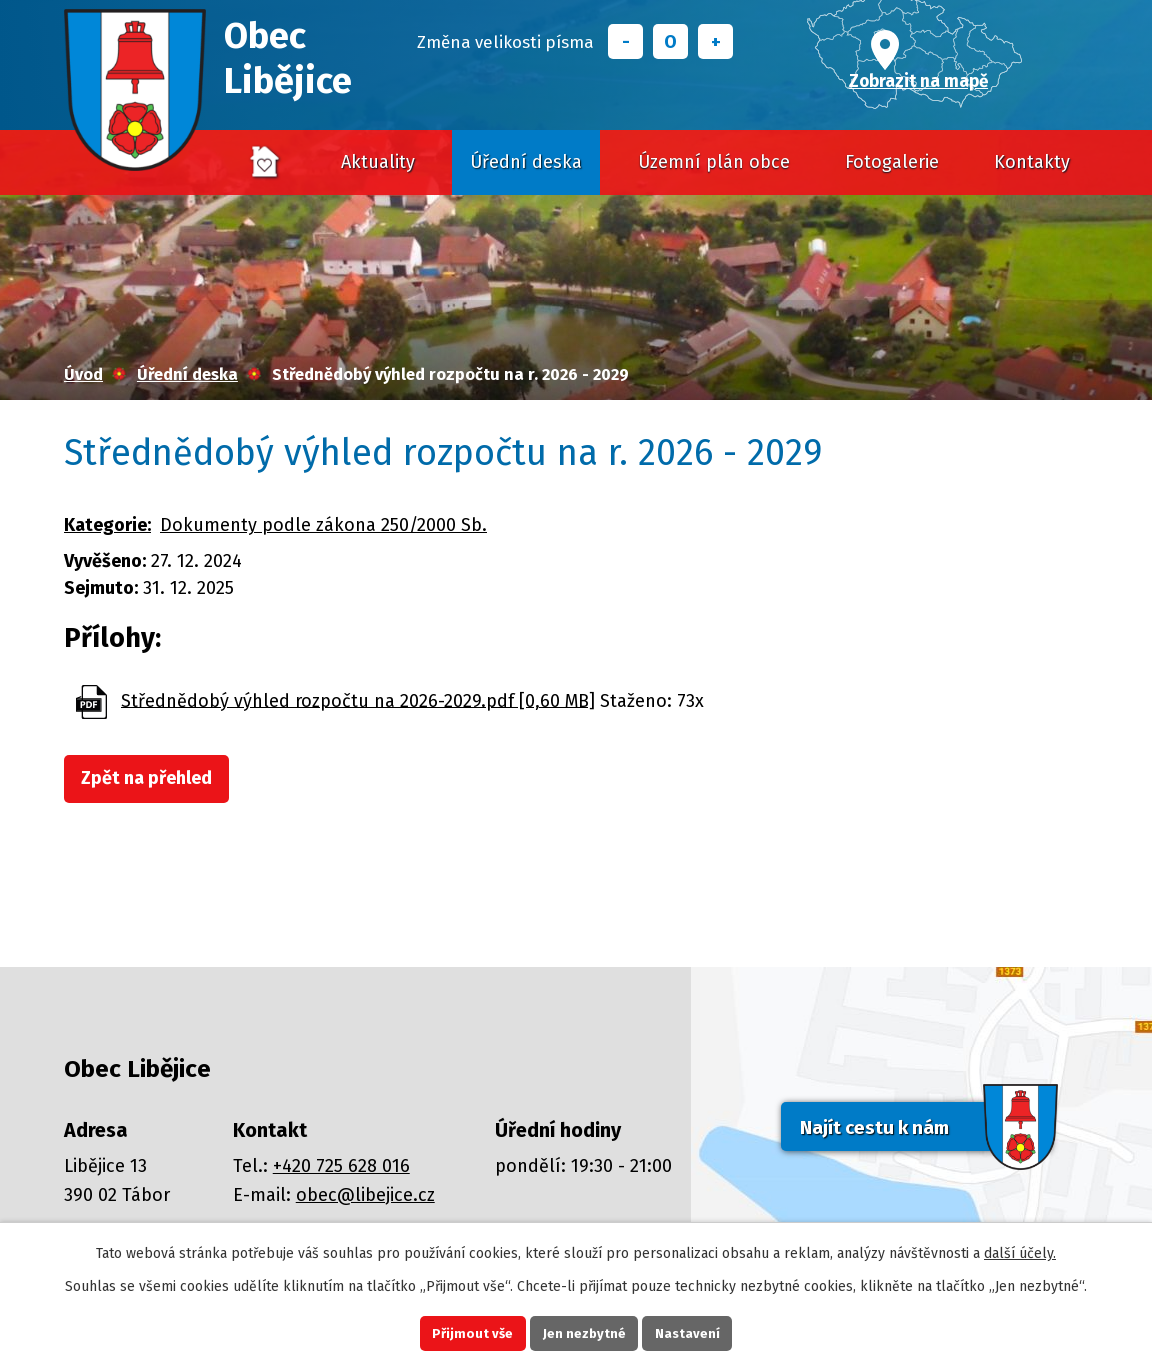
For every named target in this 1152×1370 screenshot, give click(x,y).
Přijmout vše (454, 1330)
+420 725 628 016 (341, 1166)
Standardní (670, 41)
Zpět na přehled (156, 780)
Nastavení (706, 1330)
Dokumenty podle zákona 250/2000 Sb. (323, 525)
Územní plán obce (714, 162)
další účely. (1020, 1247)
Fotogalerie (892, 162)
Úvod (266, 162)
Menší (625, 41)
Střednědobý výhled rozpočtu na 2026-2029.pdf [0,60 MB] (358, 700)
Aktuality (378, 162)
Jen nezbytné (584, 1330)
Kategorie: (107, 525)
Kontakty (1032, 162)
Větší (715, 41)
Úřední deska (526, 162)
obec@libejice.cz (365, 1195)
